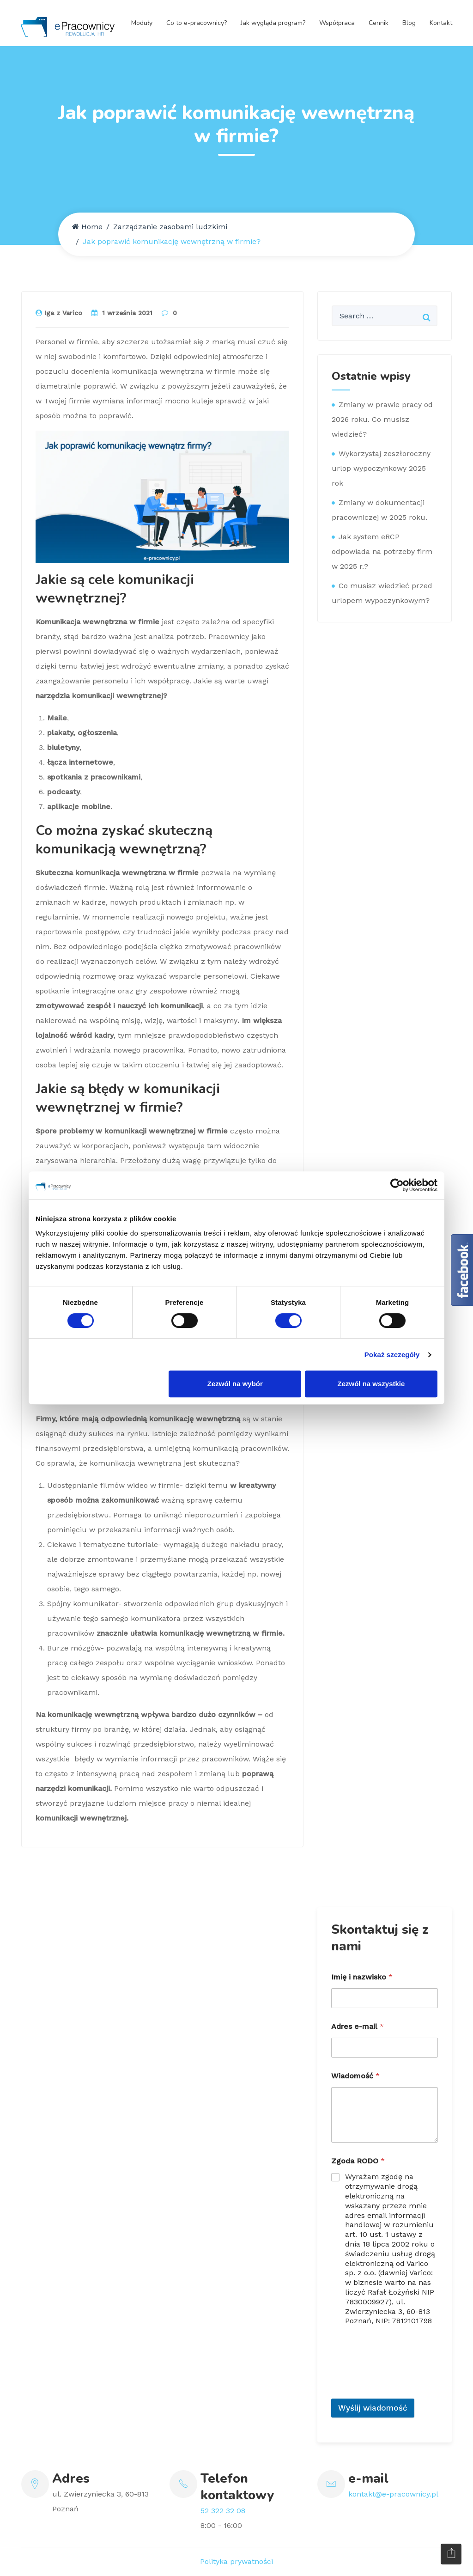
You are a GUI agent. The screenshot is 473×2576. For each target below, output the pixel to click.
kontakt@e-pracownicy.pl (393, 2494)
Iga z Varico (59, 313)
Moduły (141, 22)
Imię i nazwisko (362, 1977)
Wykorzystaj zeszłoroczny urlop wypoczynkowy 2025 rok (381, 468)
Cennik (378, 22)
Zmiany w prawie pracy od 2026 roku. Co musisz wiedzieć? (382, 419)
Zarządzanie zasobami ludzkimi (170, 226)
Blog (409, 22)
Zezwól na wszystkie (371, 1384)
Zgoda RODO (358, 2160)
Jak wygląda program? (273, 22)
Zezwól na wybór (235, 1384)
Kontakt (441, 22)
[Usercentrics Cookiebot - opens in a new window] (397, 1185)
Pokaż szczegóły (392, 1354)
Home (87, 226)
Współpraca (337, 22)
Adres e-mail (357, 2026)
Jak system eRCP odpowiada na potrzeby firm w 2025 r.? (382, 551)
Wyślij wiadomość (372, 2407)
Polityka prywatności (236, 2561)
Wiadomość (355, 2075)
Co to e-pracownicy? (196, 22)
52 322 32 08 (222, 2510)
